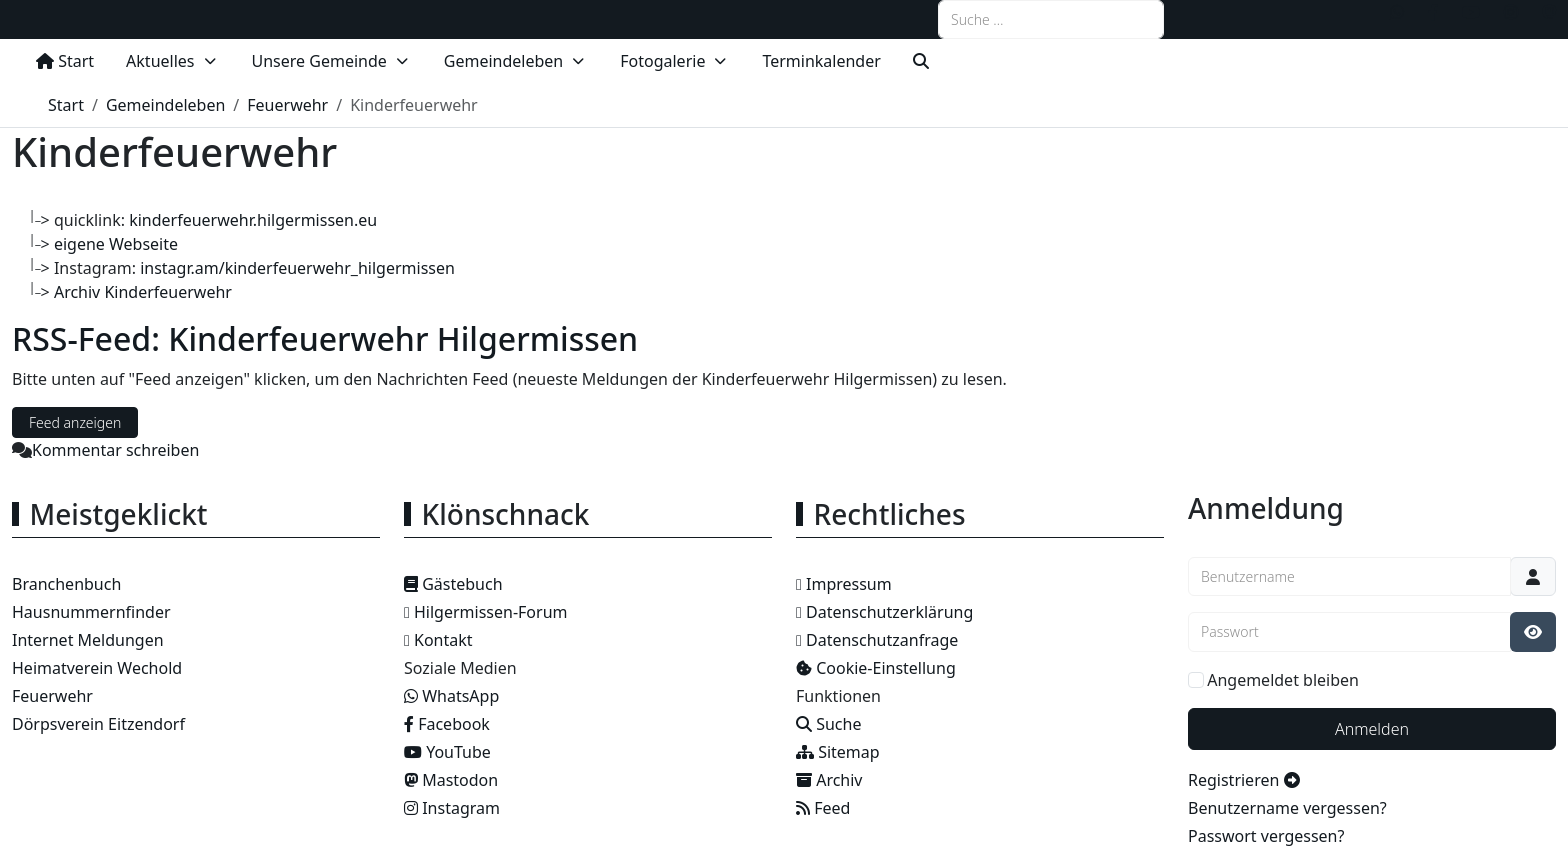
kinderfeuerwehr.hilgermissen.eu (253, 220)
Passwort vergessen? (1266, 836)
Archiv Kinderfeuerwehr (143, 292)
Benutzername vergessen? (1287, 808)
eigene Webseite (116, 244)
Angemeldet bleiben (1283, 680)
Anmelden (1372, 729)
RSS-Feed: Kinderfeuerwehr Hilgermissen (325, 338)
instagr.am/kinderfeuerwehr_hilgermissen (297, 268)
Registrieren (1244, 780)
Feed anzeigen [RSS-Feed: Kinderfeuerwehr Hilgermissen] (75, 422)
